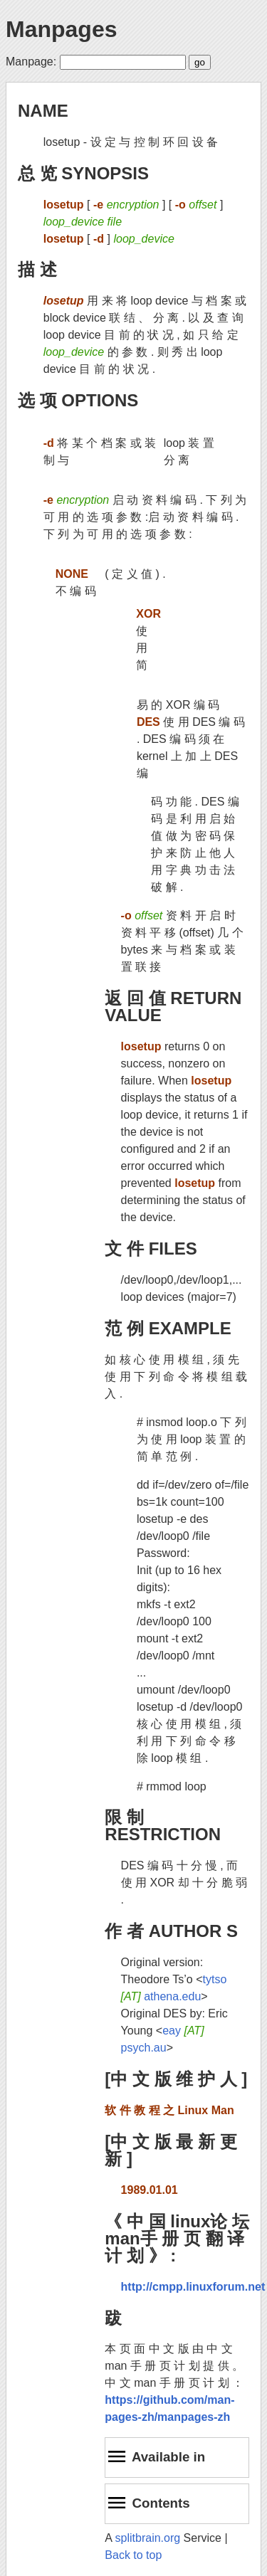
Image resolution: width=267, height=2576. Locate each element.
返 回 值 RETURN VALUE (173, 1006)
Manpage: (31, 62)
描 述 (37, 269)
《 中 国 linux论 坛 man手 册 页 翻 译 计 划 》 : (177, 2238)
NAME (43, 110)
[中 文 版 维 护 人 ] (176, 2079)
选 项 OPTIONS (78, 400)
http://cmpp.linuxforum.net (193, 2287)
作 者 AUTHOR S (171, 1931)
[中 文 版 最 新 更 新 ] (170, 2150)
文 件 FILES (151, 1248)
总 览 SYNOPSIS (83, 173)
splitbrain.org (148, 2538)
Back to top (133, 2555)
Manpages (61, 29)
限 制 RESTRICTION (163, 1825)
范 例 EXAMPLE (168, 1328)
